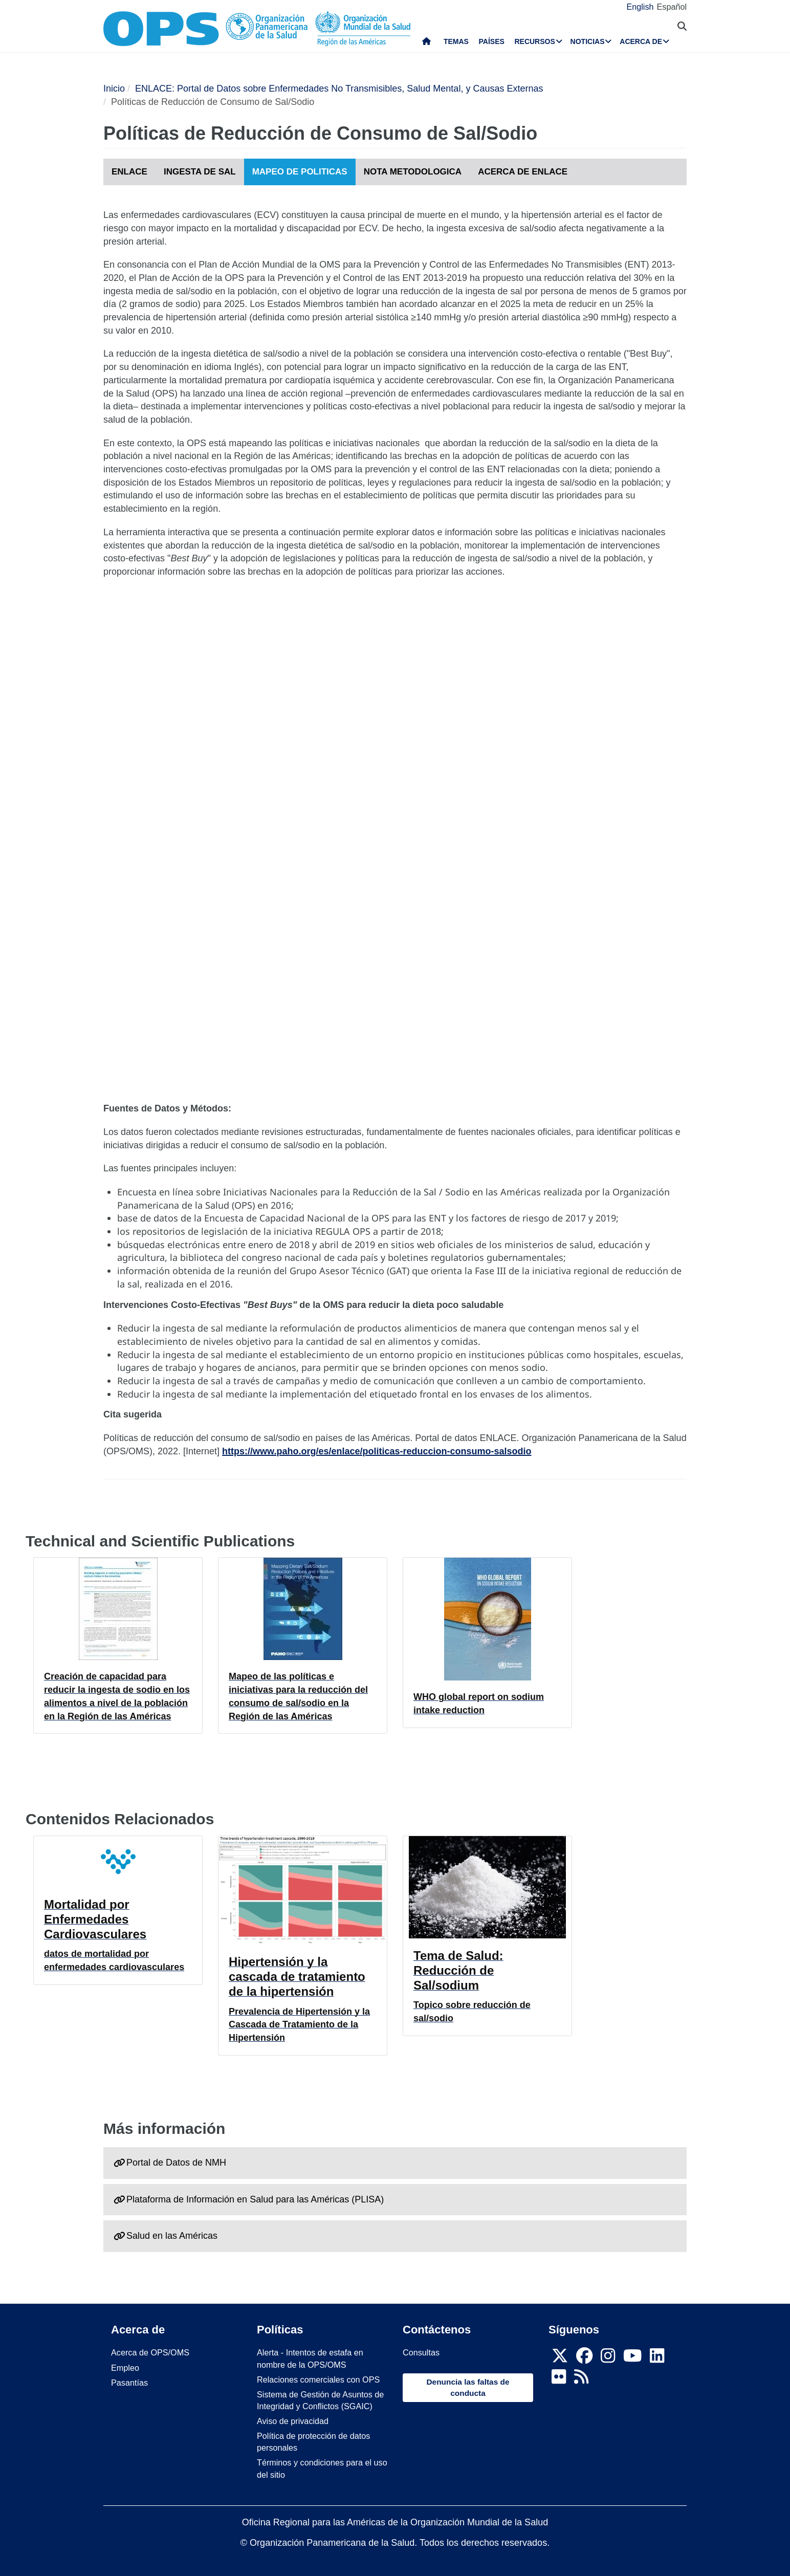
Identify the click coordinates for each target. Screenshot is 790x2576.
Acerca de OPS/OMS (150, 2352)
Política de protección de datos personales (313, 2441)
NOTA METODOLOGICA (413, 172)
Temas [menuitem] (456, 41)
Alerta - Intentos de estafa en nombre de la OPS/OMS (310, 2358)
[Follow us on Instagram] (608, 2358)
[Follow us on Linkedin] (657, 2358)
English (639, 6)
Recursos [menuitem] (534, 41)
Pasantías (129, 2382)
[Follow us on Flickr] (559, 2379)
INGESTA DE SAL (200, 172)
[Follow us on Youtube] (632, 2358)
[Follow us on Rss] (581, 2379)
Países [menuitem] (491, 41)
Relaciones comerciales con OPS (318, 2379)
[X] (560, 2358)
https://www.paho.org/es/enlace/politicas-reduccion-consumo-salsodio (376, 1451)
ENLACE (129, 172)
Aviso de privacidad (292, 2421)
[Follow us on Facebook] (584, 2358)
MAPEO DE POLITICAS (299, 172)
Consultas (421, 2352)
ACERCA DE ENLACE (522, 172)
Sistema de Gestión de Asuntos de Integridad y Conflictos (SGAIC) (320, 2400)
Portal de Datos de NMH (176, 2162)
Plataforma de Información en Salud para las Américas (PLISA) (255, 2199)
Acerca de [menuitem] (641, 41)
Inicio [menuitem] (426, 43)
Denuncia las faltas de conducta (467, 2387)
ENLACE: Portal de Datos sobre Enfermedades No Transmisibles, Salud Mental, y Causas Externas (339, 88)
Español (672, 6)
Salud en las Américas (171, 2236)
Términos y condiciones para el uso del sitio (322, 2468)
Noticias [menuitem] (587, 41)
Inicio (114, 88)
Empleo (125, 2367)
